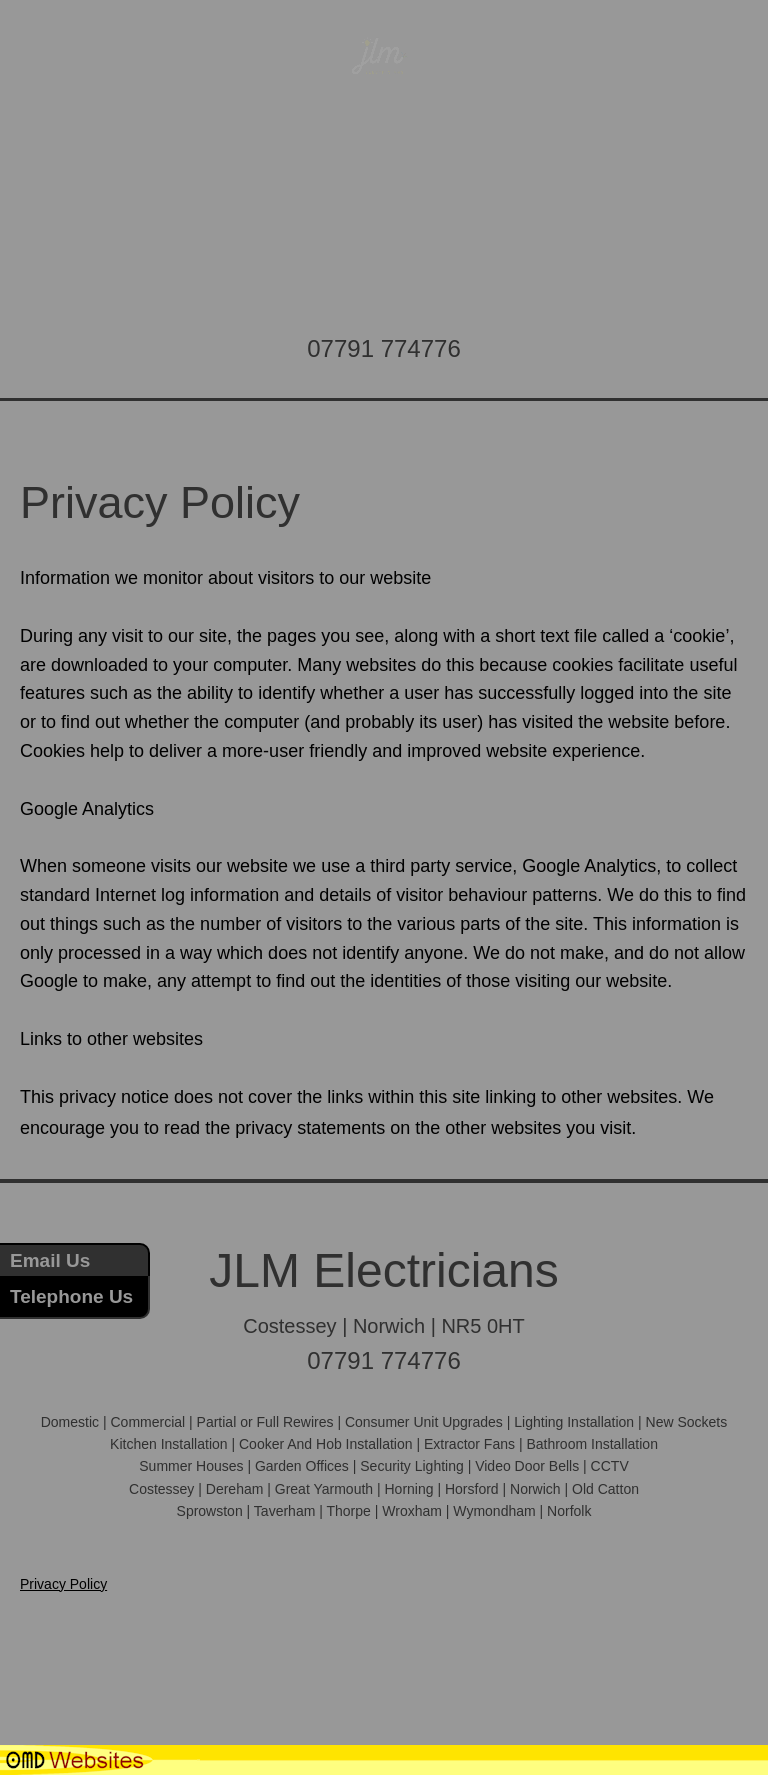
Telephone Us (71, 1296)
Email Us (50, 1260)
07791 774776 (384, 348)
